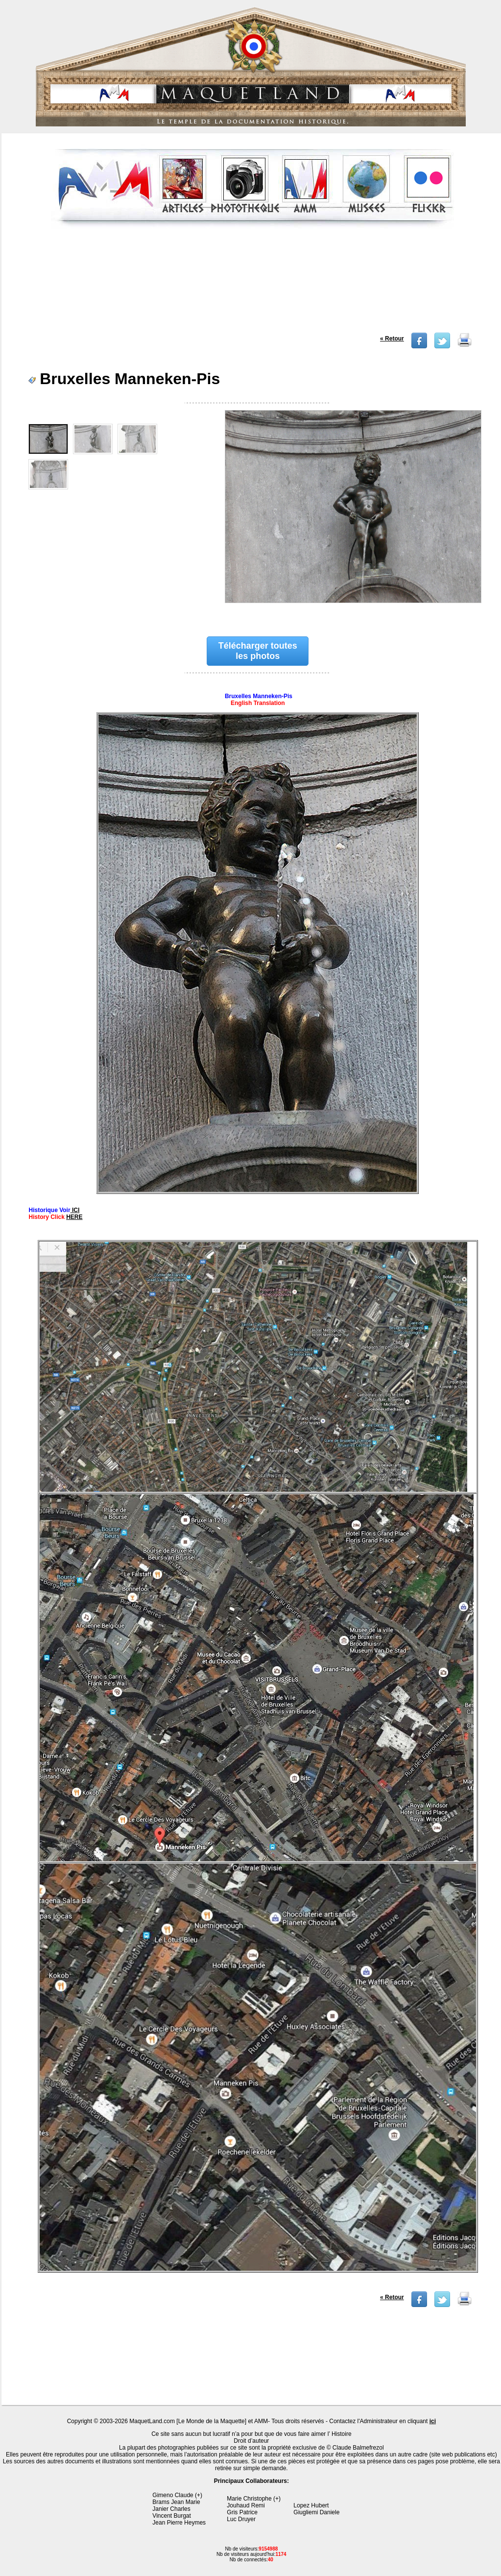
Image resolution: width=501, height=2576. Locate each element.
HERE (74, 1217)
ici (432, 2421)
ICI (75, 1210)
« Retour (392, 338)
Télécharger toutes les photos (257, 651)
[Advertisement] (252, 284)
